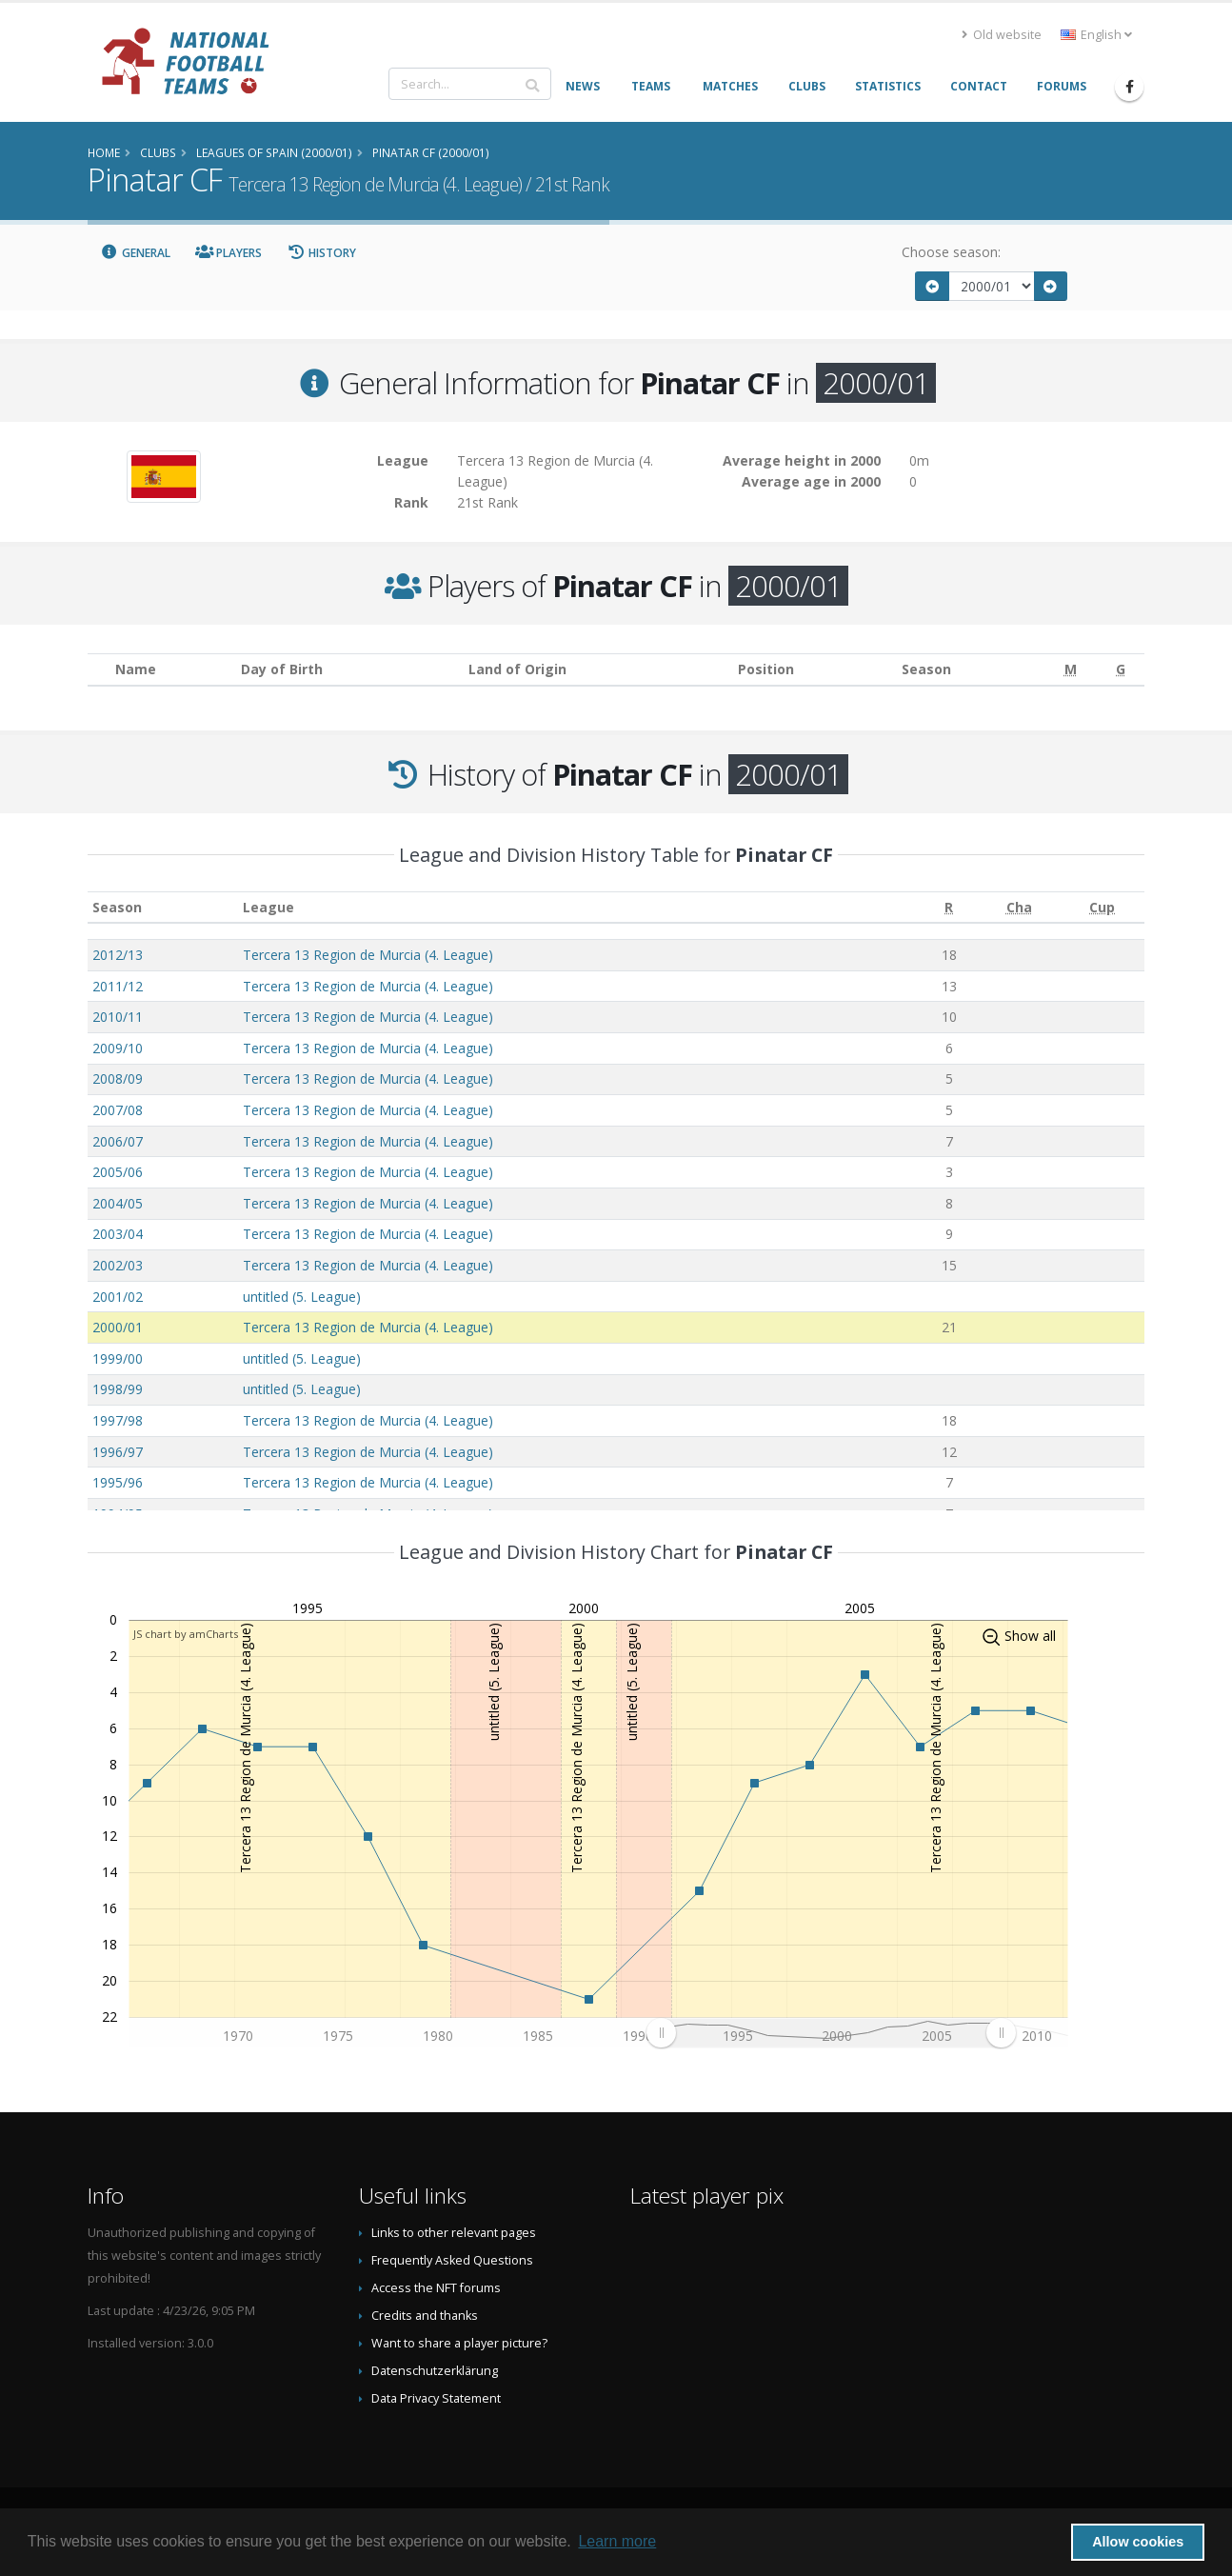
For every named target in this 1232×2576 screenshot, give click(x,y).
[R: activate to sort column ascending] (949, 907)
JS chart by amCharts (185, 1634)
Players (229, 253)
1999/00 (117, 1358)
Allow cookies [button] (1137, 2541)
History (321, 253)
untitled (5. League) (302, 1297)
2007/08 (117, 1110)
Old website (1002, 35)
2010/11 (117, 1017)
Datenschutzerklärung (434, 2371)
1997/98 (117, 1420)
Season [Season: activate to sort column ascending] (117, 907)
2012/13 (117, 955)
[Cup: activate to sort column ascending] (1102, 907)
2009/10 (117, 1048)
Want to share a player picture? (459, 2343)
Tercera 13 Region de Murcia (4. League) (368, 955)
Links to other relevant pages (453, 2233)
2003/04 (117, 1234)
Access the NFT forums (436, 2288)
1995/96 (117, 1482)
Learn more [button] (617, 2541)
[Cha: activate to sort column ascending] (1019, 907)
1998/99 (117, 1389)
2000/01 (117, 1327)
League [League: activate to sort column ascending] (268, 907)
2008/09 (117, 1078)
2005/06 (117, 1172)
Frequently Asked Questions (452, 2260)
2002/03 (117, 1265)
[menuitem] (831, 2032)
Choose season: (951, 252)
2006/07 (117, 1141)
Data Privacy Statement (436, 2398)
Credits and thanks (424, 2315)
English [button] (1096, 35)
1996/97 (117, 1452)
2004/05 (117, 1203)
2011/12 (117, 986)
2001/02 (117, 1297)
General (135, 253)
